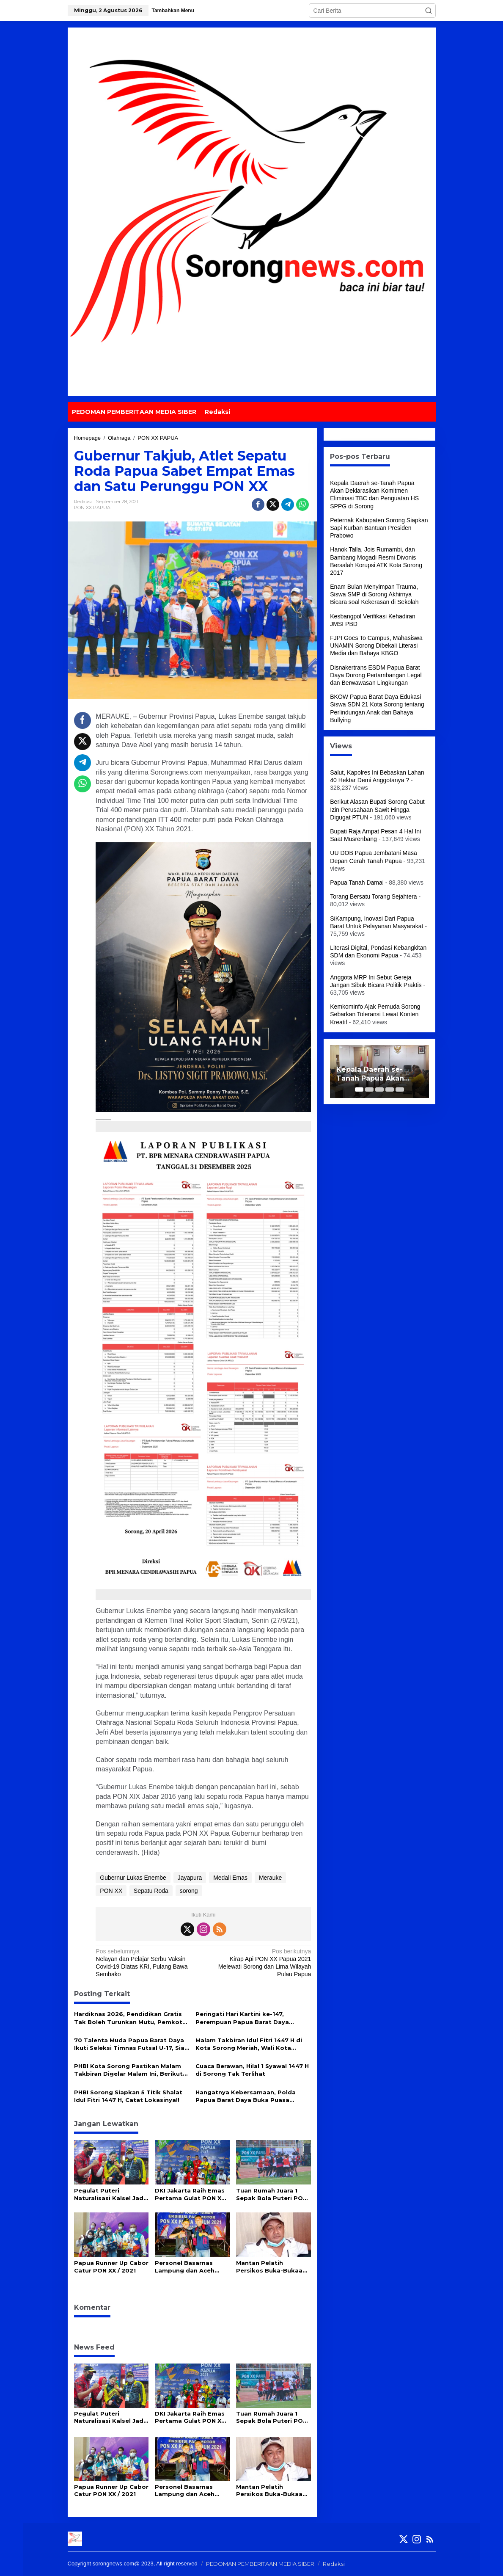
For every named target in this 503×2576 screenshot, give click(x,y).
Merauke (270, 1877)
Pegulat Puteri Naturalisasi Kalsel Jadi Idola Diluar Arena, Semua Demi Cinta (109, 2194)
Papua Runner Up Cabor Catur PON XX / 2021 (111, 2266)
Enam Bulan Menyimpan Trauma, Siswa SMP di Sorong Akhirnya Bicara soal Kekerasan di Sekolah (374, 594)
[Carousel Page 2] (369, 1089)
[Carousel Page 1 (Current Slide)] (359, 1089)
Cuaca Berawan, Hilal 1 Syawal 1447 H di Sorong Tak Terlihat (252, 2070)
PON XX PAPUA (92, 507)
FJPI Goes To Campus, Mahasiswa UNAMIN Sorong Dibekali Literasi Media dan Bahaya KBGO (376, 645)
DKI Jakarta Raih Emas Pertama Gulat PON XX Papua (190, 2194)
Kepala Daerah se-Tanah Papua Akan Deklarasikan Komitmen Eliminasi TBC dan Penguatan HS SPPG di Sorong (378, 1074)
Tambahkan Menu (173, 11)
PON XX (111, 1890)
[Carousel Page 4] (389, 1089)
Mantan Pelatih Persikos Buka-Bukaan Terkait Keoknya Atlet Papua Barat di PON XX (271, 2266)
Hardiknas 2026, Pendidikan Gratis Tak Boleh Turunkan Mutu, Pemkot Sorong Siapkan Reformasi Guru (128, 2018)
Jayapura (190, 1877)
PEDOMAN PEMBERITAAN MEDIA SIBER (260, 2563)
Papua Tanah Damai (357, 882)
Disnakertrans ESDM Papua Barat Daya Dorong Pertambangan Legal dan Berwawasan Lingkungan (375, 675)
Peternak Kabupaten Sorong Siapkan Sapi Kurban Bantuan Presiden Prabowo (379, 528)
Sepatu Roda (151, 1890)
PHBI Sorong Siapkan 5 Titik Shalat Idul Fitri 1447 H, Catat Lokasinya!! (128, 2096)
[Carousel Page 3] (379, 1089)
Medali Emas (230, 1877)
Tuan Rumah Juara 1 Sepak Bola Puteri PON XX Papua (271, 2194)
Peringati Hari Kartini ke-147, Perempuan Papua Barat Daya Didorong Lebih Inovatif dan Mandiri (251, 2018)
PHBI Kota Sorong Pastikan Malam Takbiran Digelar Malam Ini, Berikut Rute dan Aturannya (128, 2070)
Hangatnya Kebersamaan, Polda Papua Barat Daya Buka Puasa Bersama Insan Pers (245, 2096)
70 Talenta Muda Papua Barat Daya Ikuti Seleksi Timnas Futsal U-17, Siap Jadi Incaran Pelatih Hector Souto (131, 2044)
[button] (428, 10)
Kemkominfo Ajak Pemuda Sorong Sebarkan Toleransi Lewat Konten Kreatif (375, 1014)
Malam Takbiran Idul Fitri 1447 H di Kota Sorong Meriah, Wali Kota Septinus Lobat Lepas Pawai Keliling (251, 2044)
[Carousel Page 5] (400, 1089)
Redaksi (334, 2563)
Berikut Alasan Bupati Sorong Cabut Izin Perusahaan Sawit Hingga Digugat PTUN (377, 809)
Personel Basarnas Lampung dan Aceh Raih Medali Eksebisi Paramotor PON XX (186, 2266)
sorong (189, 1890)
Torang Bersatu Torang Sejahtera (373, 896)
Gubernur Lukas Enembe (133, 1877)
